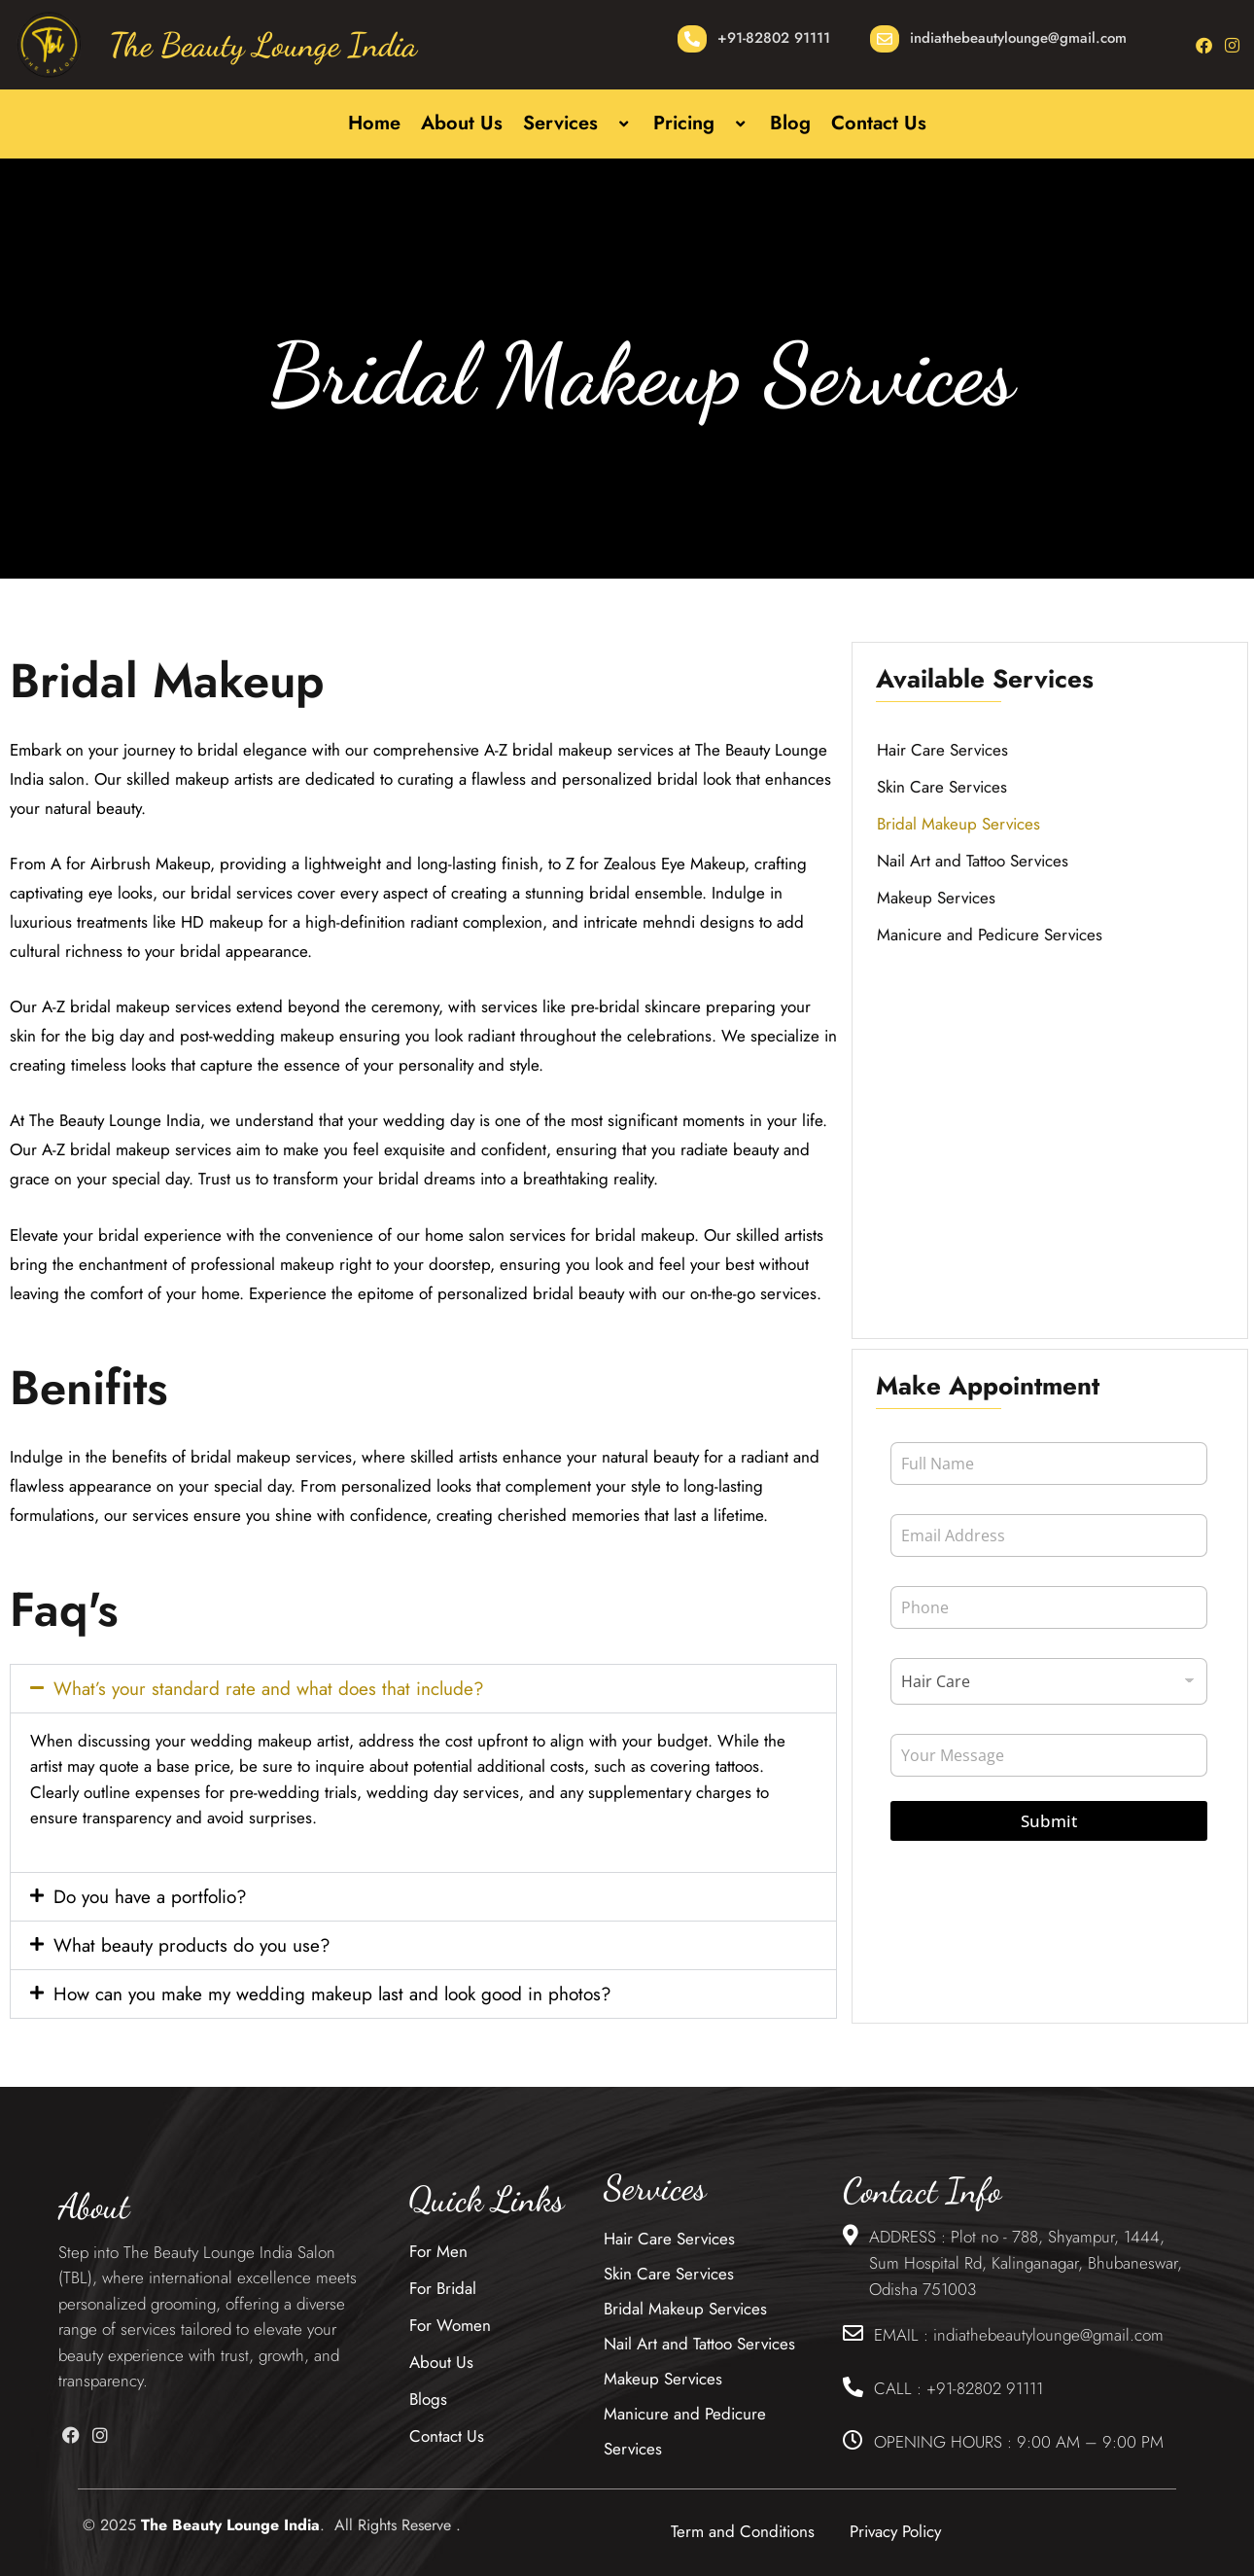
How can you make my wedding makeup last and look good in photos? (332, 1994)
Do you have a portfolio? (150, 1897)
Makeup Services (936, 897)
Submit (1049, 1821)
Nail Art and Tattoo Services (972, 860)
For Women (450, 2325)
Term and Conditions (743, 2531)
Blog (790, 123)
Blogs (428, 2399)
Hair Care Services (942, 749)
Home (374, 123)
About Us (462, 123)
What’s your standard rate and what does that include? (268, 1689)
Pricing (701, 123)
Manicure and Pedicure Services (989, 934)
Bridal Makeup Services (958, 823)
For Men (438, 2251)
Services (578, 123)
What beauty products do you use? (192, 1945)
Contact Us (878, 123)
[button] (606, 124)
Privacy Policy (895, 2531)
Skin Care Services (942, 786)
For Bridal (442, 2288)
